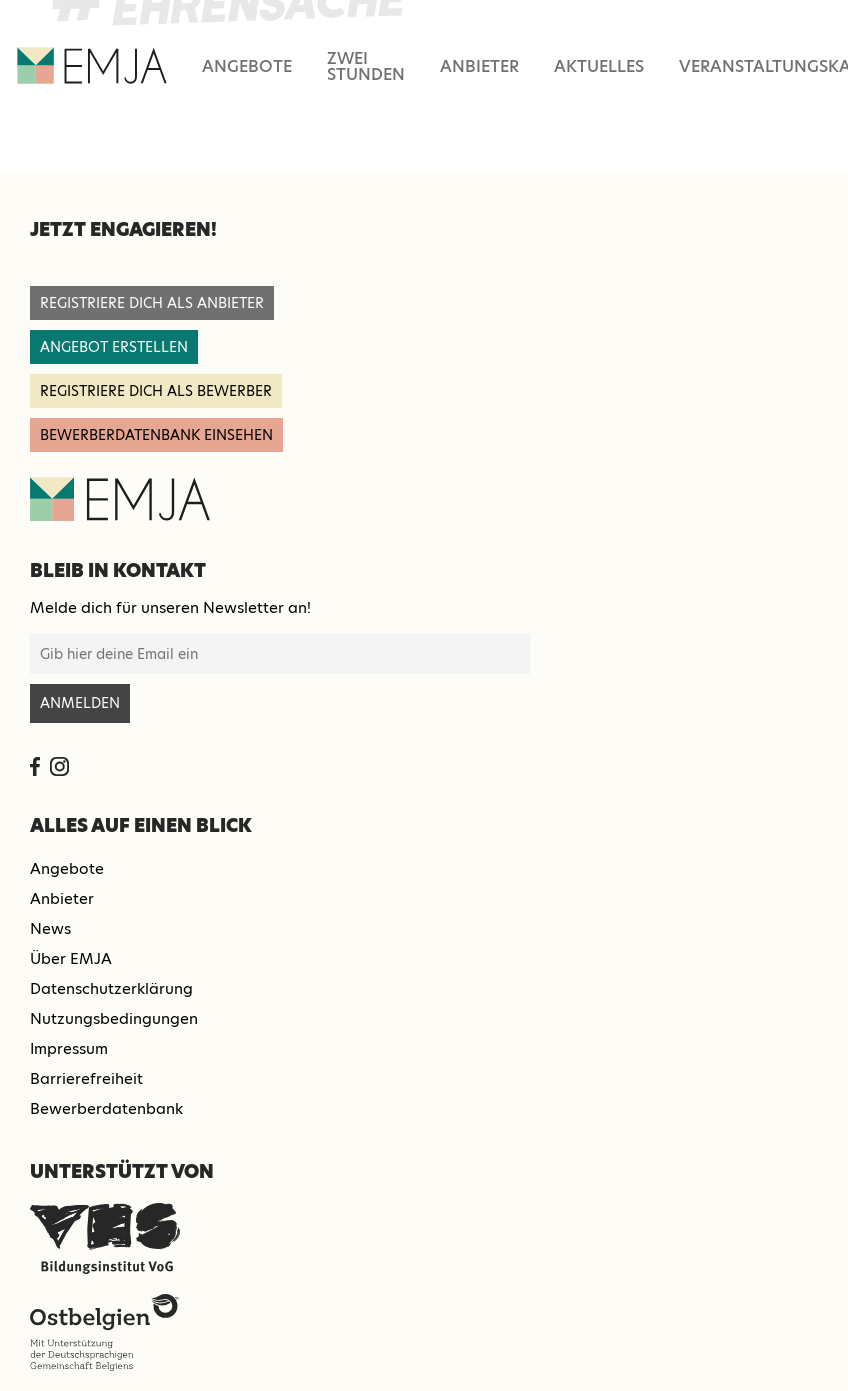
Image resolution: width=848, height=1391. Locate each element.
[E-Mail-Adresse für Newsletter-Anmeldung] (280, 654)
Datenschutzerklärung (111, 988)
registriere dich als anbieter (152, 303)
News (50, 928)
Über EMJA (71, 958)
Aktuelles (599, 66)
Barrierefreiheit (86, 1078)
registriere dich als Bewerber (156, 391)
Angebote (247, 66)
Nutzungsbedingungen (114, 1018)
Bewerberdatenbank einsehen (156, 435)
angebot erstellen (114, 347)
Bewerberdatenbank (106, 1108)
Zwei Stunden (366, 66)
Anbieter (479, 66)
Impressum (69, 1048)
